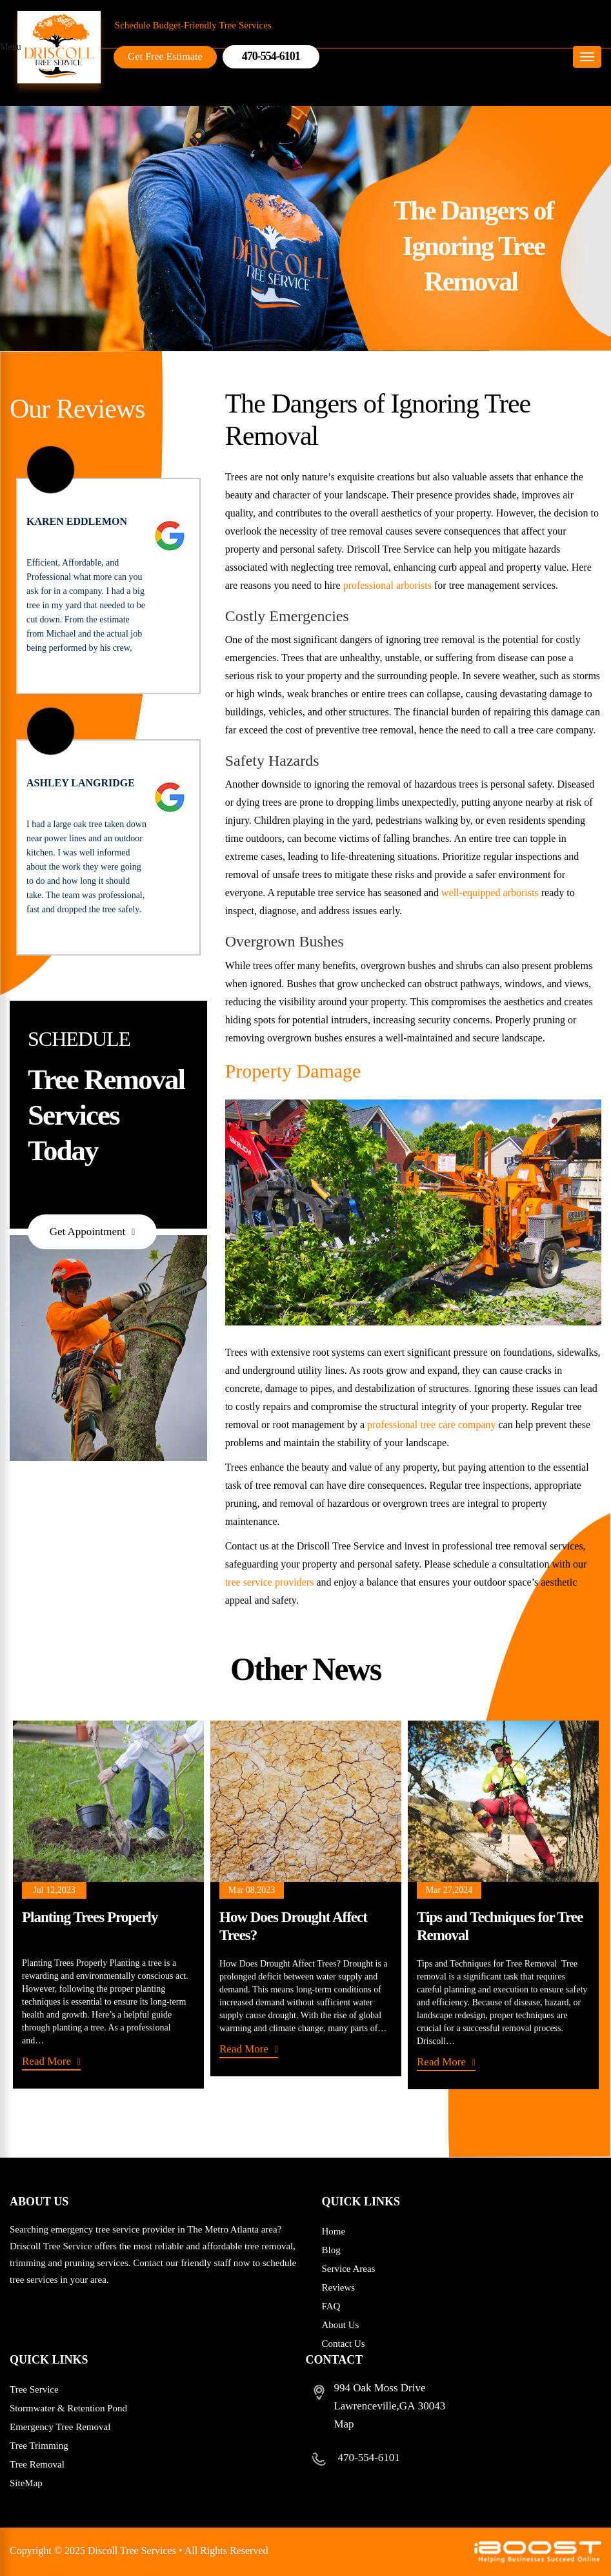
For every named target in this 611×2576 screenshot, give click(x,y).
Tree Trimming (39, 2445)
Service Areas (349, 2269)
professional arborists (387, 587)
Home (334, 2231)
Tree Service (34, 2389)
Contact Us (343, 2343)
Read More (46, 2064)
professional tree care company (431, 1427)
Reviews (339, 2287)
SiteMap (26, 2483)
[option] (108, 1907)
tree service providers (269, 1584)
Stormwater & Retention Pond (68, 2408)
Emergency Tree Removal (60, 2427)
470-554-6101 (369, 2457)
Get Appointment (88, 1234)
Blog (331, 2250)
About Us (340, 2325)
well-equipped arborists (490, 895)
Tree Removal (37, 2464)
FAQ (331, 2306)
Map (344, 2424)
